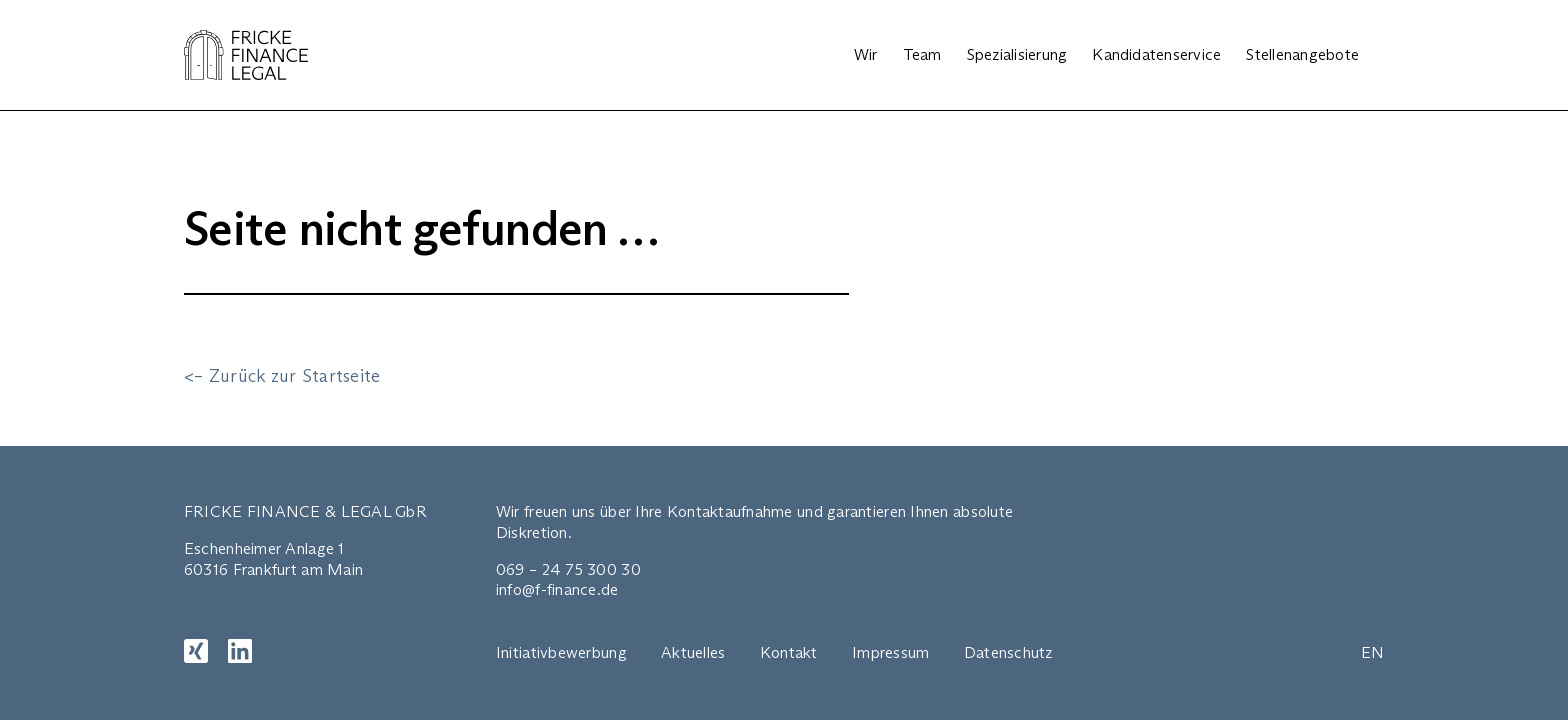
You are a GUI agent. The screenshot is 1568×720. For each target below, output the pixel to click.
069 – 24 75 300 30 (568, 569)
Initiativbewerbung (561, 652)
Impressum (890, 652)
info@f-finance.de (557, 589)
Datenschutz (1008, 652)
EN (1373, 652)
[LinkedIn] (240, 651)
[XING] (196, 651)
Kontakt (789, 652)
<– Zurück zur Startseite (282, 376)
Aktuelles (693, 652)
